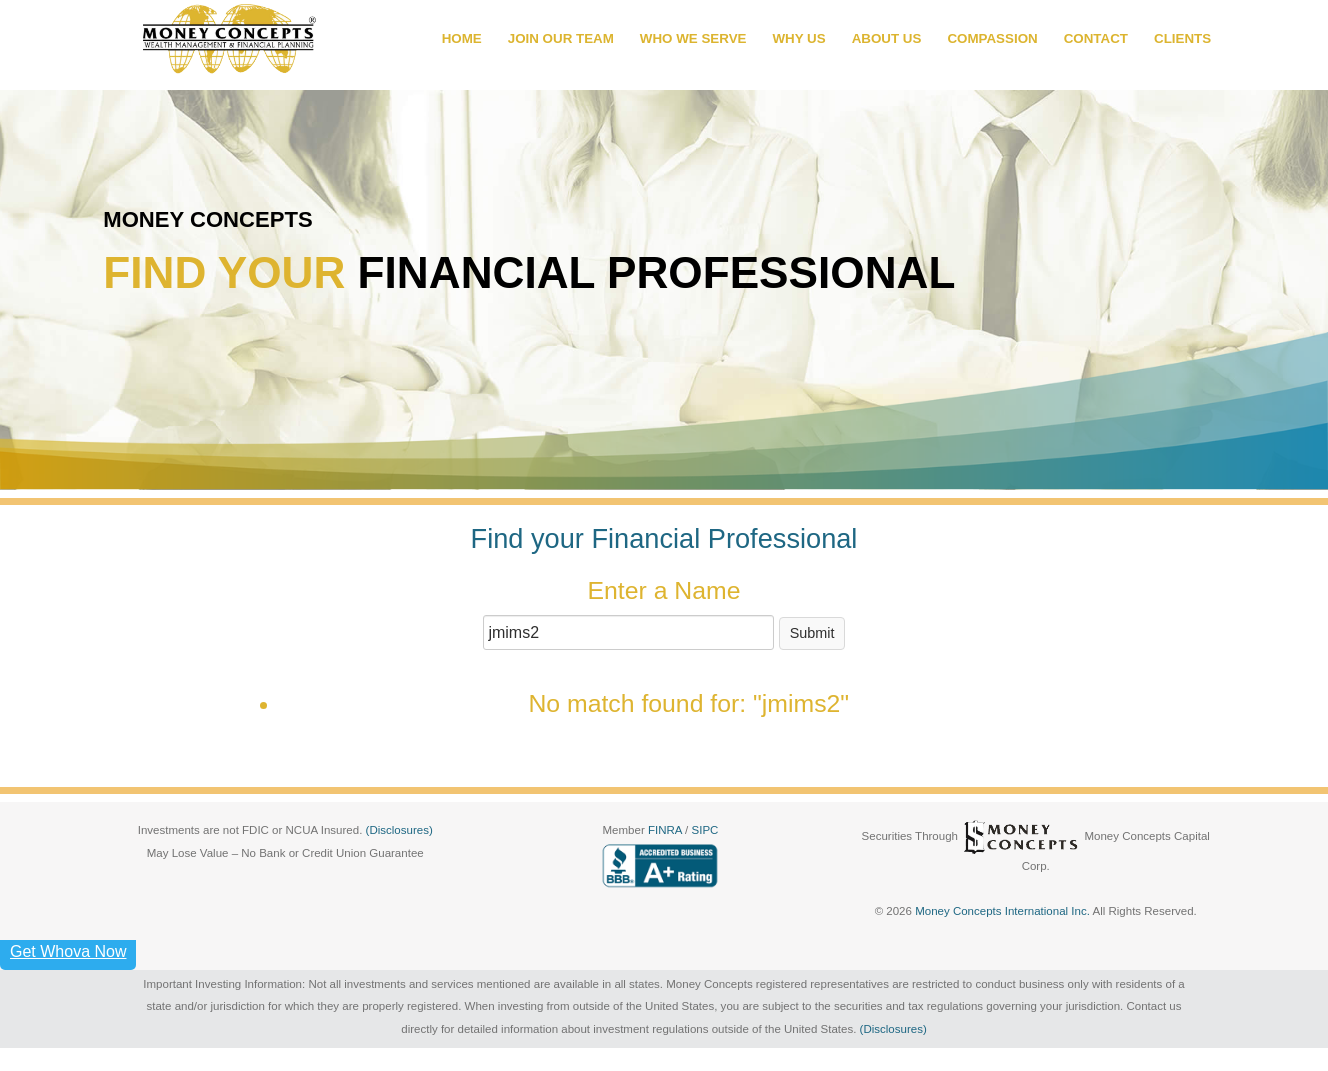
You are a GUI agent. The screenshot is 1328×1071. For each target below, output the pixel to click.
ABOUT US (887, 38)
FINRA (666, 830)
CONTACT (1096, 38)
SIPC (705, 830)
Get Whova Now (68, 951)
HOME (462, 38)
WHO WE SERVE (693, 38)
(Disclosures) (399, 830)
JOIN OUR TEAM (561, 38)
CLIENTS (1182, 38)
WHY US (798, 38)
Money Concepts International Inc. (1003, 911)
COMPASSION (992, 38)
